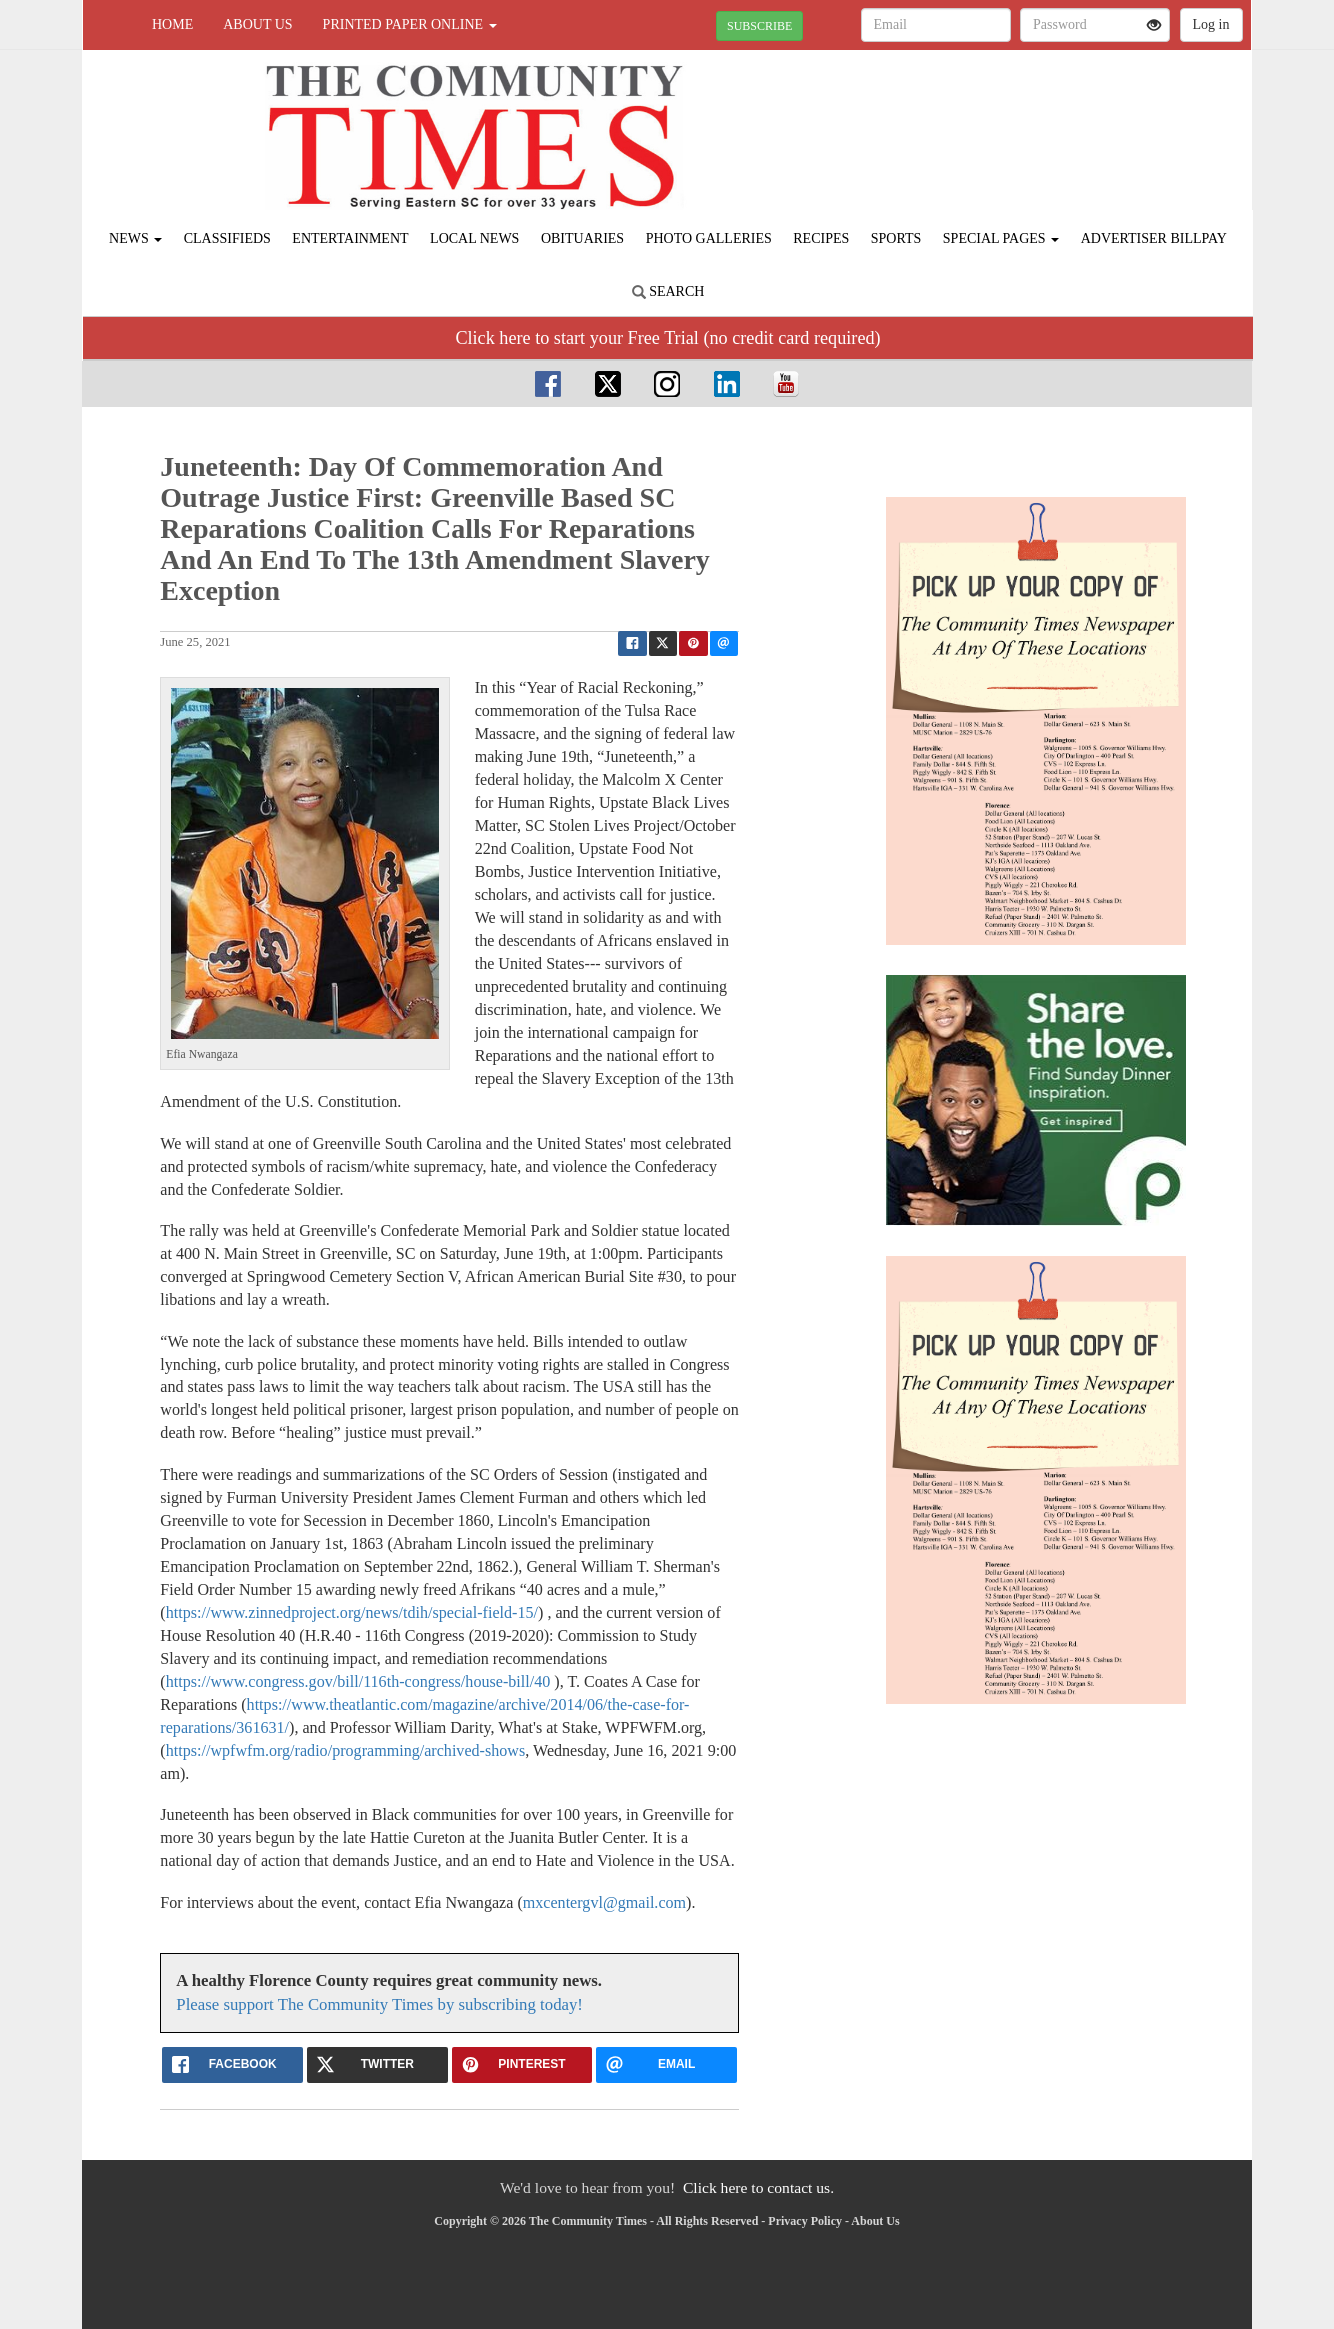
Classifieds (227, 238)
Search (668, 291)
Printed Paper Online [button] (410, 24)
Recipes (821, 238)
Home (172, 24)
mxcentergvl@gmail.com (604, 1902)
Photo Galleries (709, 238)
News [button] (135, 238)
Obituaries (582, 238)
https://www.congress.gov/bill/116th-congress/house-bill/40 (358, 1681)
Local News (474, 238)
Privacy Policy (805, 2221)
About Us (257, 24)
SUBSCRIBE (759, 26)
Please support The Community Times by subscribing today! (379, 2004)
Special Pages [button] (1001, 238)
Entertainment (350, 238)
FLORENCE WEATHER (1068, 120)
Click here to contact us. (758, 2187)
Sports (896, 238)
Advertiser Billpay (1154, 238)
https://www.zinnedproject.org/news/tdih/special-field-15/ (352, 1612)
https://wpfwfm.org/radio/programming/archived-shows (346, 1750)
